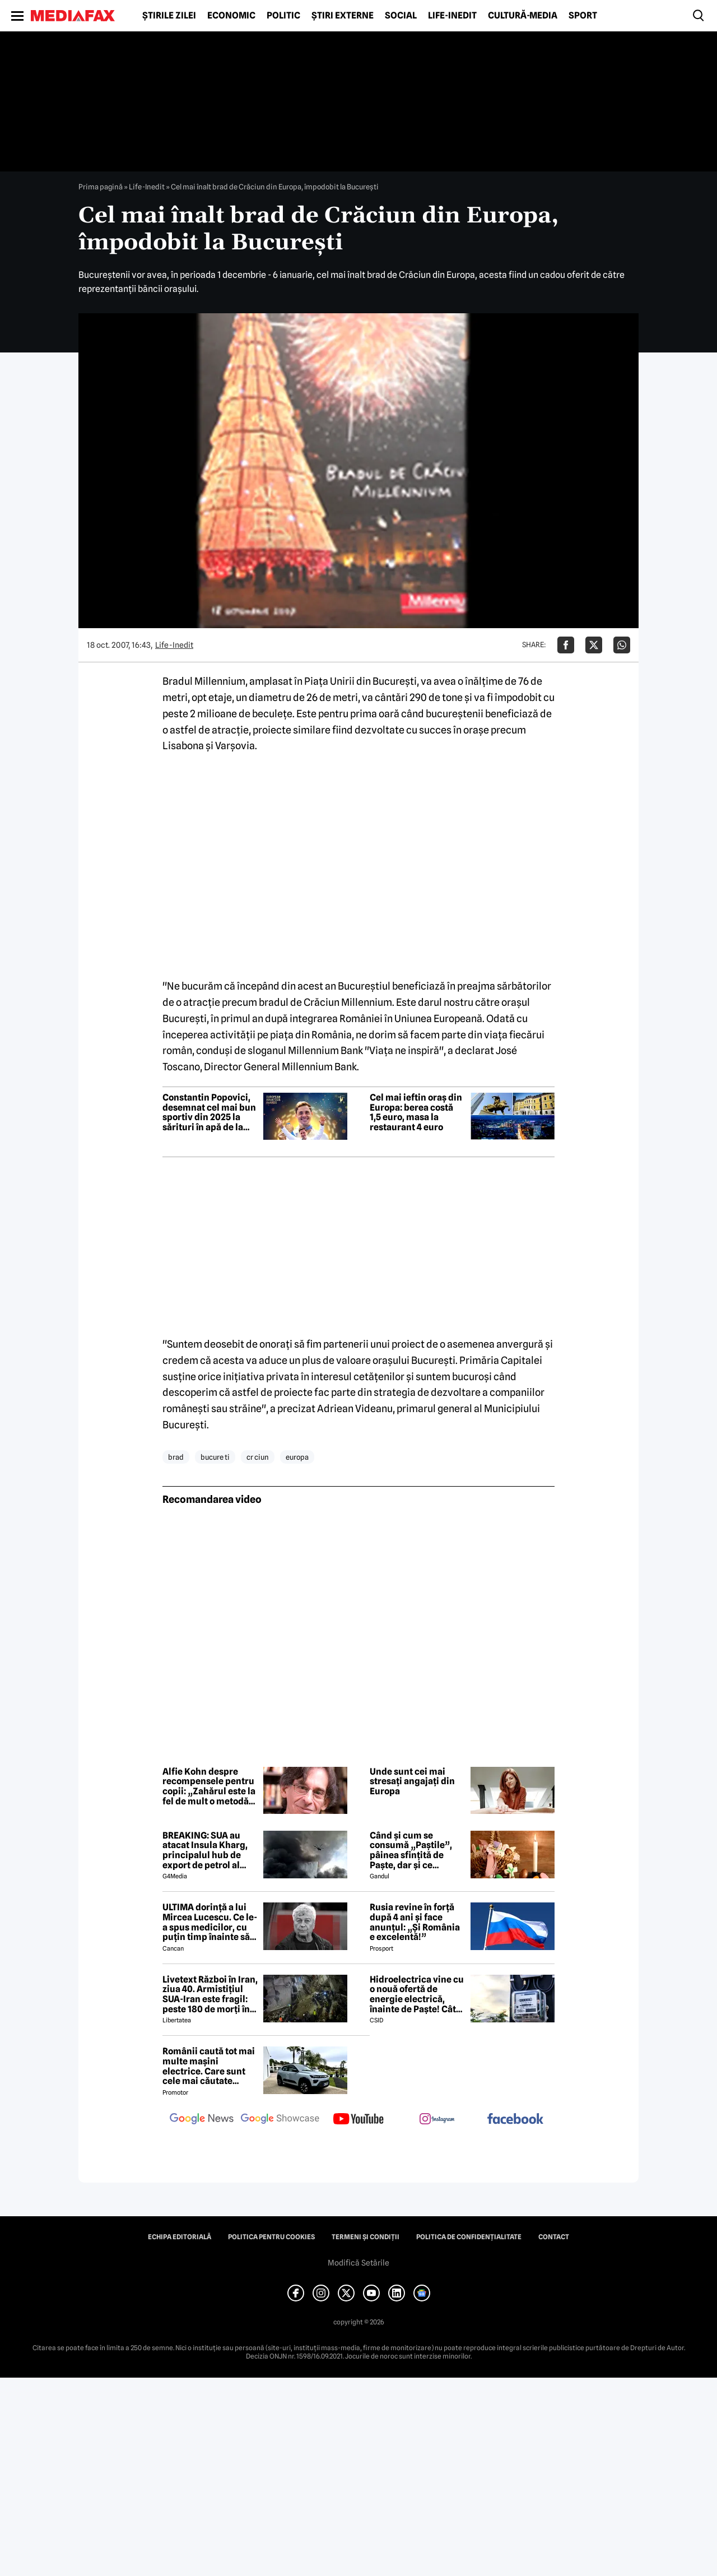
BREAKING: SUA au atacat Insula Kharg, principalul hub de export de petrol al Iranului (205, 1850)
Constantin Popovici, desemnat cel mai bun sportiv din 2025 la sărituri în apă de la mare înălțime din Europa (209, 1112)
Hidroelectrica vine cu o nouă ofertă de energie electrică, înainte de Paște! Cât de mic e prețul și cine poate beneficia (417, 1994)
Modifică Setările (358, 2262)
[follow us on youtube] (358, 2120)
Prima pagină (100, 186)
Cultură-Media (522, 15)
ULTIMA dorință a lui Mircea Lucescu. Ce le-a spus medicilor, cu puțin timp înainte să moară (209, 1922)
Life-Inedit (452, 15)
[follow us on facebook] (515, 2119)
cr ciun (257, 1456)
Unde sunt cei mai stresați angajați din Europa (412, 1782)
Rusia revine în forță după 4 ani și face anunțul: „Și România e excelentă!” (415, 1922)
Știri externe (342, 15)
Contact (553, 2237)
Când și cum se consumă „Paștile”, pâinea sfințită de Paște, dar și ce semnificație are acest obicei (417, 1850)
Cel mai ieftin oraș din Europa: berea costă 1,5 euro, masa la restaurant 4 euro (416, 1112)
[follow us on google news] (201, 2120)
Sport (583, 15)
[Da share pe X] (593, 645)
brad (176, 1456)
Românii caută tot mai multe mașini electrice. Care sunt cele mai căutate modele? (208, 2066)
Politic (283, 15)
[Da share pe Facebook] (565, 645)
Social (401, 15)
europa (297, 1456)
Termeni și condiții (365, 2237)
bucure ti (215, 1456)
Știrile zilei (169, 15)
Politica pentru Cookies (271, 2237)
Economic (231, 15)
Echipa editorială (179, 2237)
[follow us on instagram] (437, 2120)
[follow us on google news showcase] (280, 2120)
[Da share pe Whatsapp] (621, 645)
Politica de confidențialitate (469, 2237)
